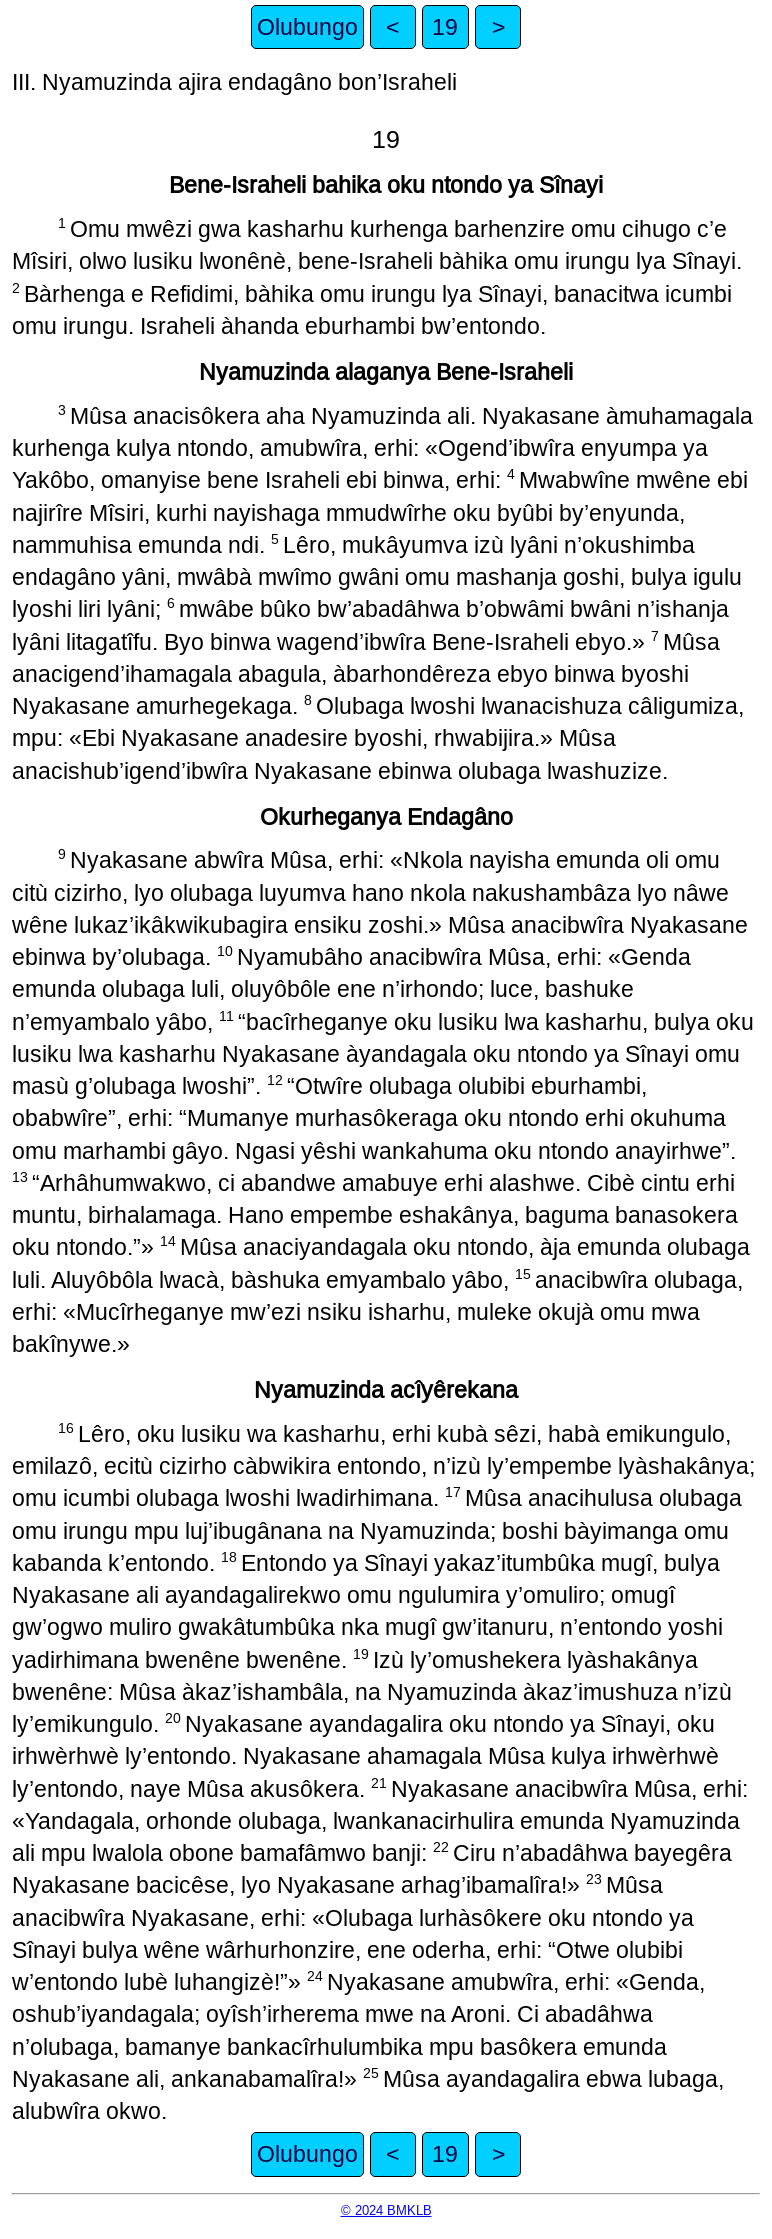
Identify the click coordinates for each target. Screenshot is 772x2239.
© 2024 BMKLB (386, 2210)
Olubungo (307, 27)
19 (445, 27)
